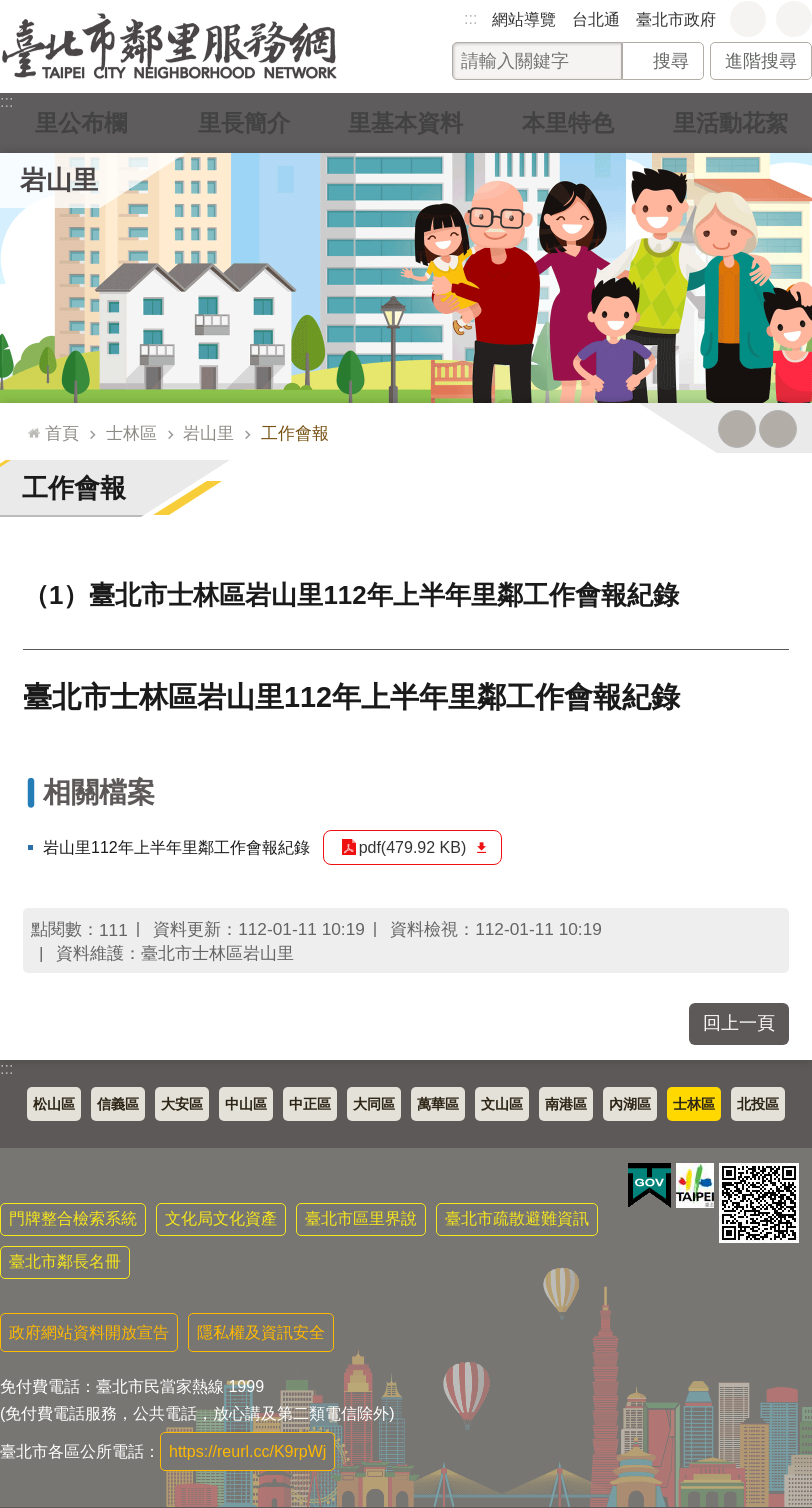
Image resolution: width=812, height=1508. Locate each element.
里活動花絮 (731, 122)
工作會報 (295, 433)
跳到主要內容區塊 (10, 10)
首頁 (62, 433)
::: (470, 18)
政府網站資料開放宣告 (89, 1332)
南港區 (566, 1104)
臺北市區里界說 (361, 1218)
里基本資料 (406, 122)
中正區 (310, 1104)
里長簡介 (244, 122)
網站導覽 (524, 19)
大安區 (182, 1104)
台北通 (596, 19)
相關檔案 (99, 792)
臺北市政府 (676, 19)
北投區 (758, 1104)
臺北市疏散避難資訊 (517, 1218)
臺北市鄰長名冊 (65, 1261)
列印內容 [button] (737, 429)
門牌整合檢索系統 (73, 1218)
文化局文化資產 (221, 1218)
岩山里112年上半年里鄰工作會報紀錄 (176, 847)
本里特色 (568, 122)
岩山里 (59, 180)
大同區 (374, 1104)
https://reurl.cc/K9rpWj (247, 1451)
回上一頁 (739, 1023)
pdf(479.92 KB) (413, 847)
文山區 (502, 1104)
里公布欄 (81, 122)
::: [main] (29, 424)
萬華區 (438, 1104)
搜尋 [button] (671, 61)
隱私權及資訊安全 (261, 1332)
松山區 (54, 1104)
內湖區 (630, 1104)
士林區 (131, 433)
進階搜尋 (761, 61)
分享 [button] (794, 19)
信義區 (118, 1104)
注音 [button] (778, 429)
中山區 (246, 1104)
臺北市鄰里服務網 (169, 46)
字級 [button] (748, 19)
